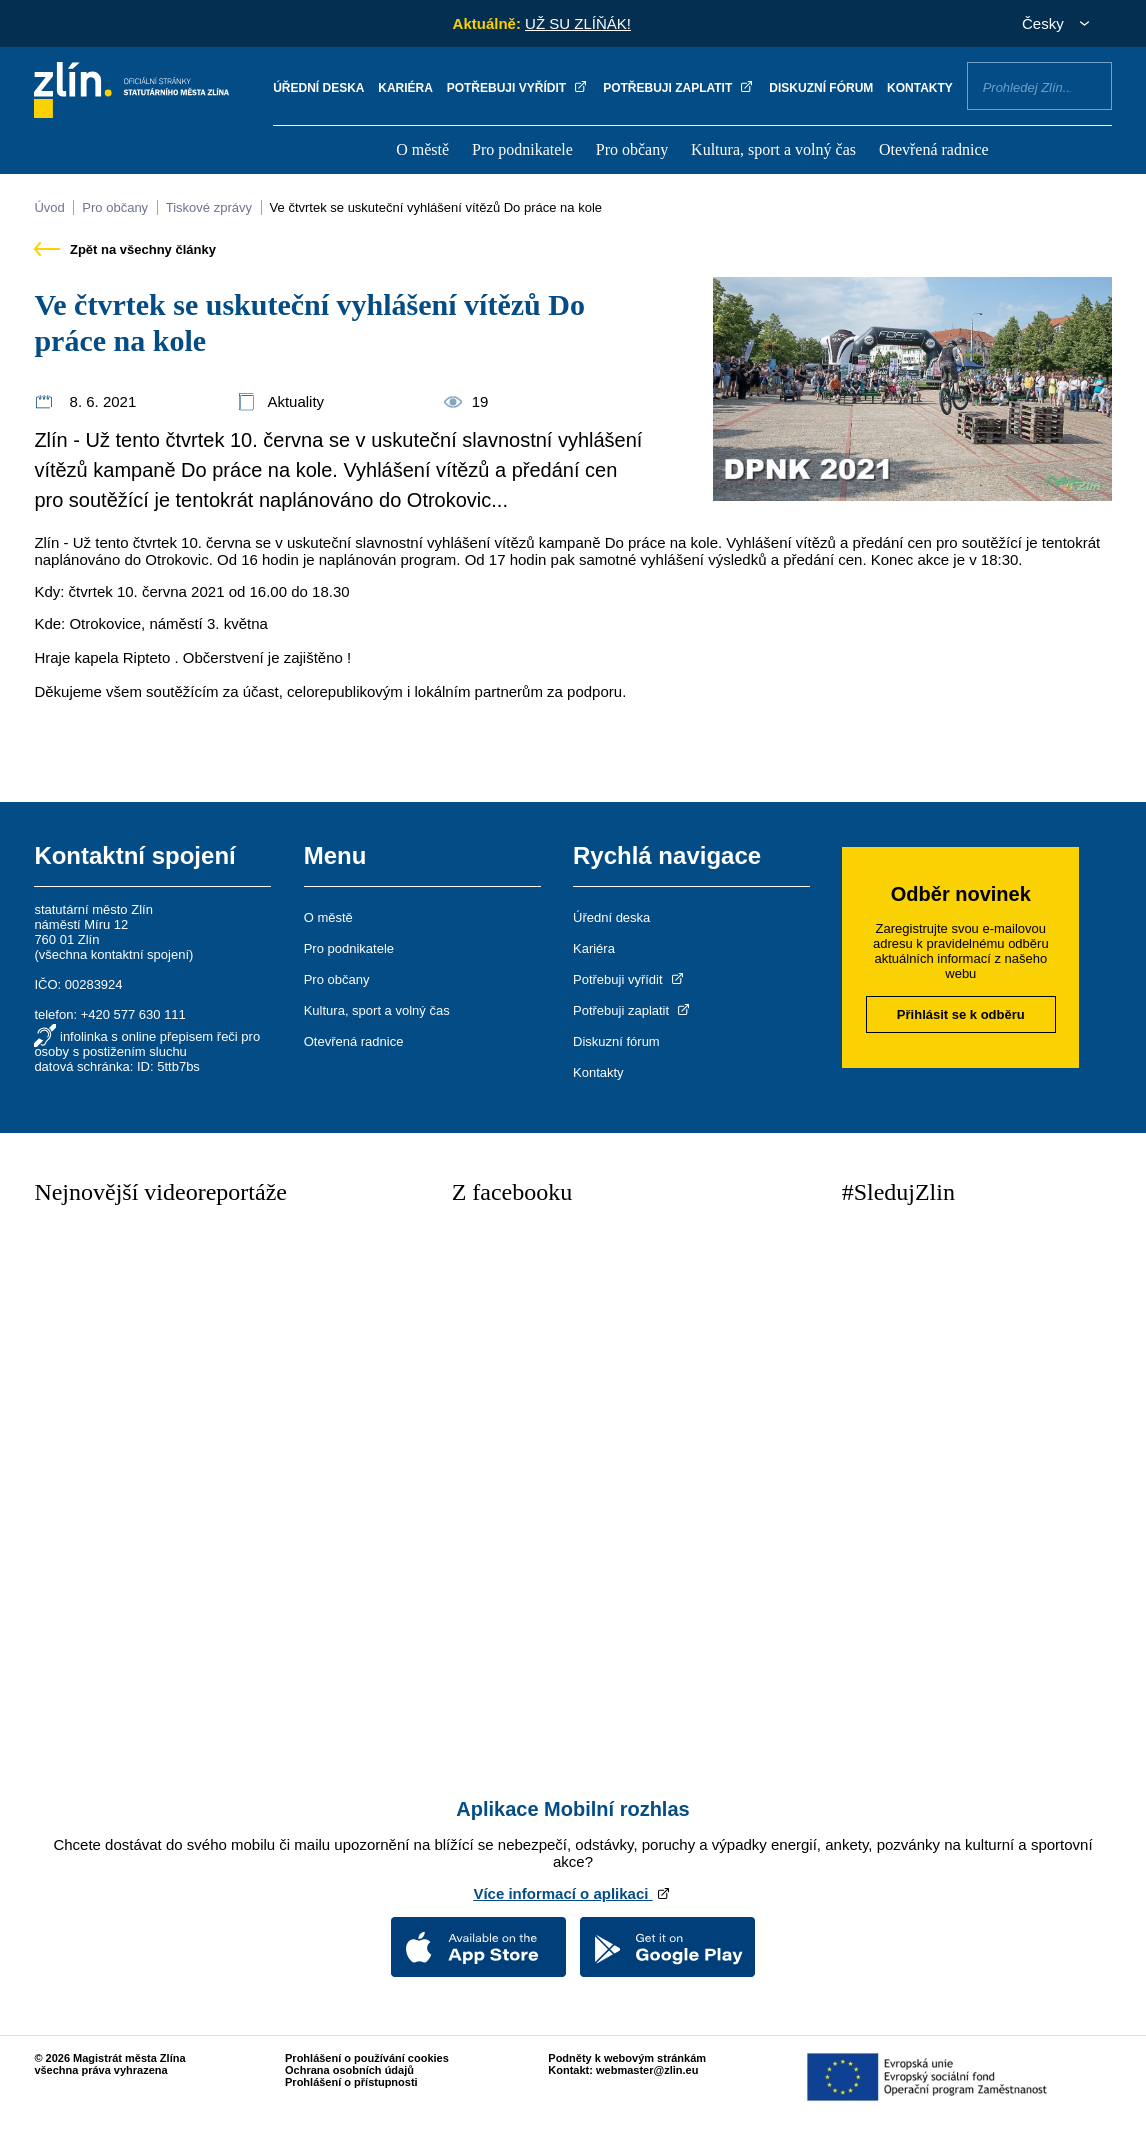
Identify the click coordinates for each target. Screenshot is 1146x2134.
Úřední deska (318, 88)
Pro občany (632, 149)
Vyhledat (1089, 85)
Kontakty (920, 88)
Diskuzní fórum (821, 88)
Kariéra (405, 88)
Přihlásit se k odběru (961, 1014)
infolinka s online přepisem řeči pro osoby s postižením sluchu (147, 1044)
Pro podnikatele (522, 149)
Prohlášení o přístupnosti (351, 2082)
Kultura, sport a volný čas (773, 149)
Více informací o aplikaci (572, 1893)
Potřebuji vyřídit (518, 88)
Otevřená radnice (934, 149)
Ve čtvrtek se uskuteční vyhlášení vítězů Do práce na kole (436, 207)
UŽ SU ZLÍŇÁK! (578, 23)
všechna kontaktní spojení (114, 954)
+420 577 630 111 (133, 1014)
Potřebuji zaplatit (679, 88)
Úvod (49, 207)
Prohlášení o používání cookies (367, 2058)
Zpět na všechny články (125, 249)
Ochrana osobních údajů (349, 2070)
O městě (422, 149)
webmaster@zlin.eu (647, 2070)
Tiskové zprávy (209, 207)
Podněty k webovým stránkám (627, 2058)
